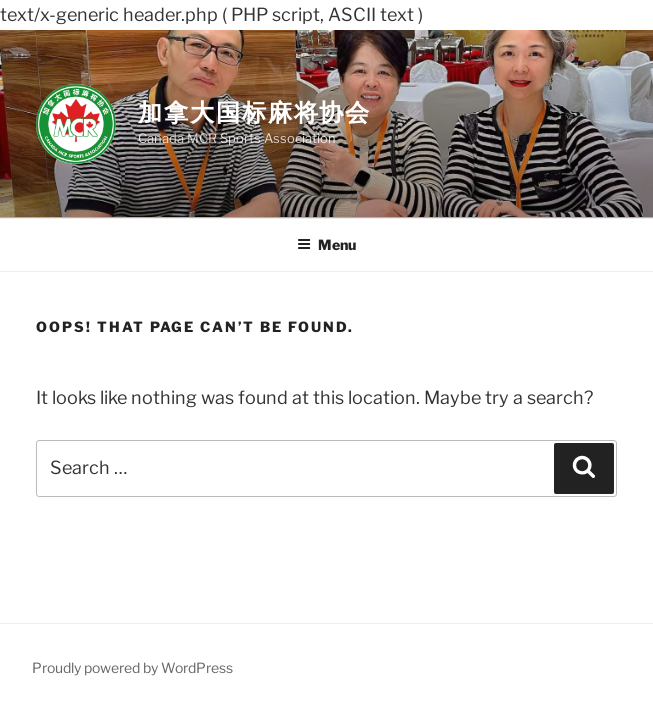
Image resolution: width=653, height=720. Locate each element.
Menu (326, 244)
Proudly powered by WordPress (132, 667)
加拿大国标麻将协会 (254, 112)
